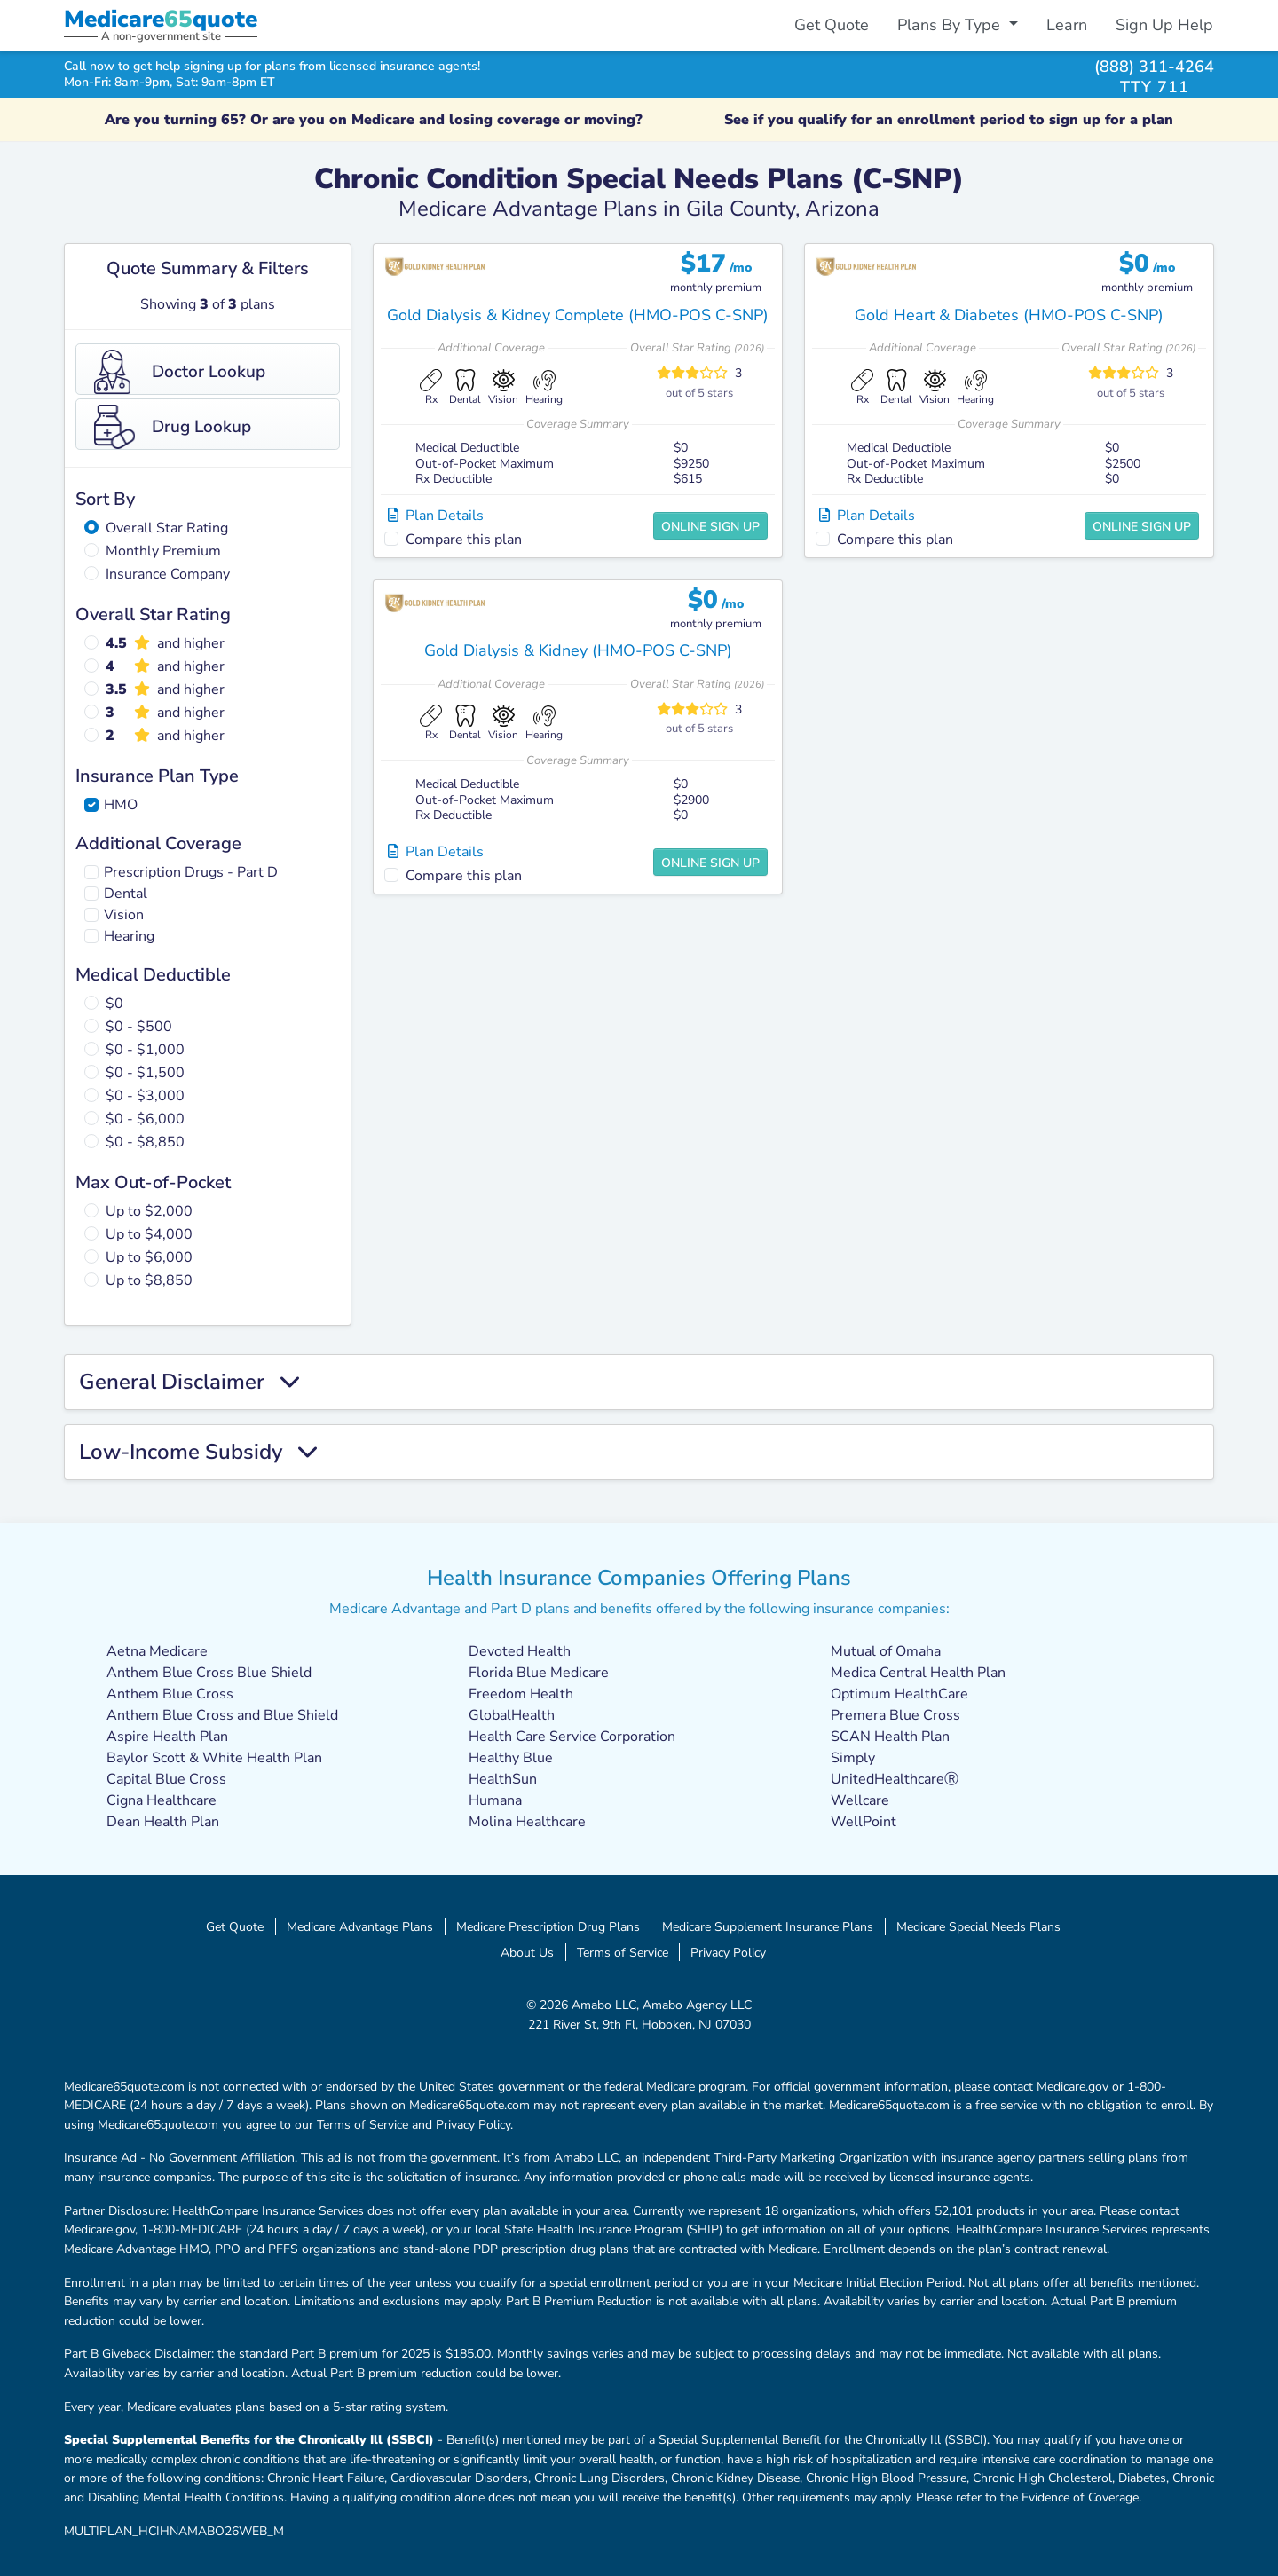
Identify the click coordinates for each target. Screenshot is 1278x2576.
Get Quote (831, 24)
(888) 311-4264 (1154, 66)
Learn (1066, 24)
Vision (124, 915)
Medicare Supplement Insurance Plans (767, 1926)
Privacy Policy (728, 1952)
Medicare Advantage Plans (360, 1926)
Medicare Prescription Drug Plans (548, 1926)
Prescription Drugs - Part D (191, 872)
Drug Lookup (172, 427)
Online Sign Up (710, 526)
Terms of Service (622, 1952)
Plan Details (436, 515)
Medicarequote (160, 19)
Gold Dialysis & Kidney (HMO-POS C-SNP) (578, 650)
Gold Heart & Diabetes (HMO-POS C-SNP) (1009, 315)
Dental (125, 893)
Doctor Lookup (179, 372)
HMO (121, 805)
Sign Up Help (1164, 24)
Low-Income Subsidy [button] (198, 1452)
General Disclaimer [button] (189, 1382)
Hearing (129, 936)
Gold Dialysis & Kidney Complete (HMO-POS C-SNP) (578, 315)
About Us (527, 1952)
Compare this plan (464, 539)
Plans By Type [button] (951, 24)
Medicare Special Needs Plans (978, 1926)
